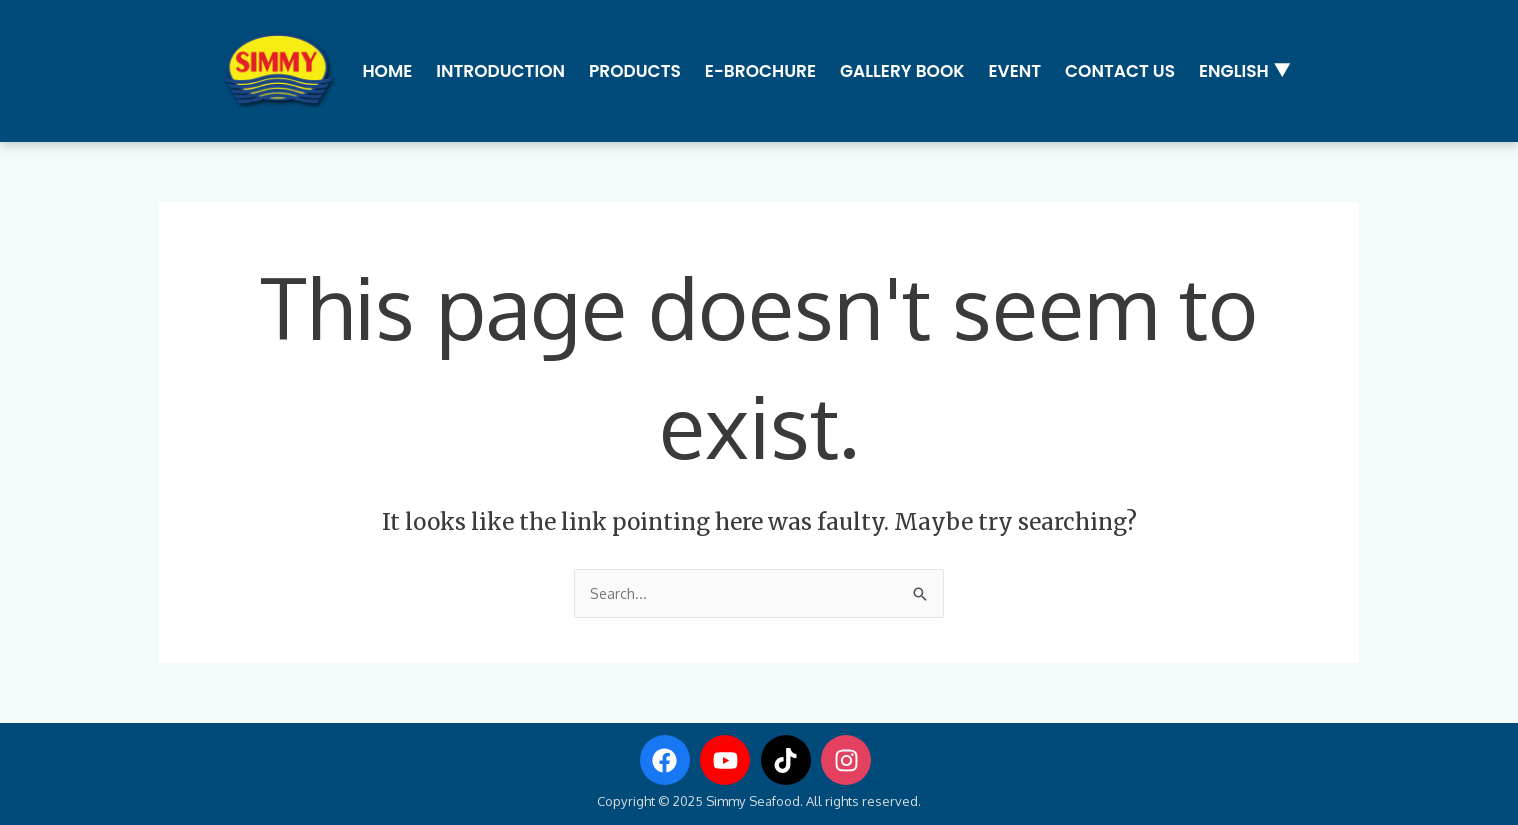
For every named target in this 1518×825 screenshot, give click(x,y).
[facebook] (669, 758)
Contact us (1118, 69)
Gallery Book (900, 69)
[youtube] (729, 758)
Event (1013, 69)
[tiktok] (790, 758)
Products (633, 69)
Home (386, 69)
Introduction (499, 69)
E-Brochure (758, 69)
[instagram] (850, 758)
